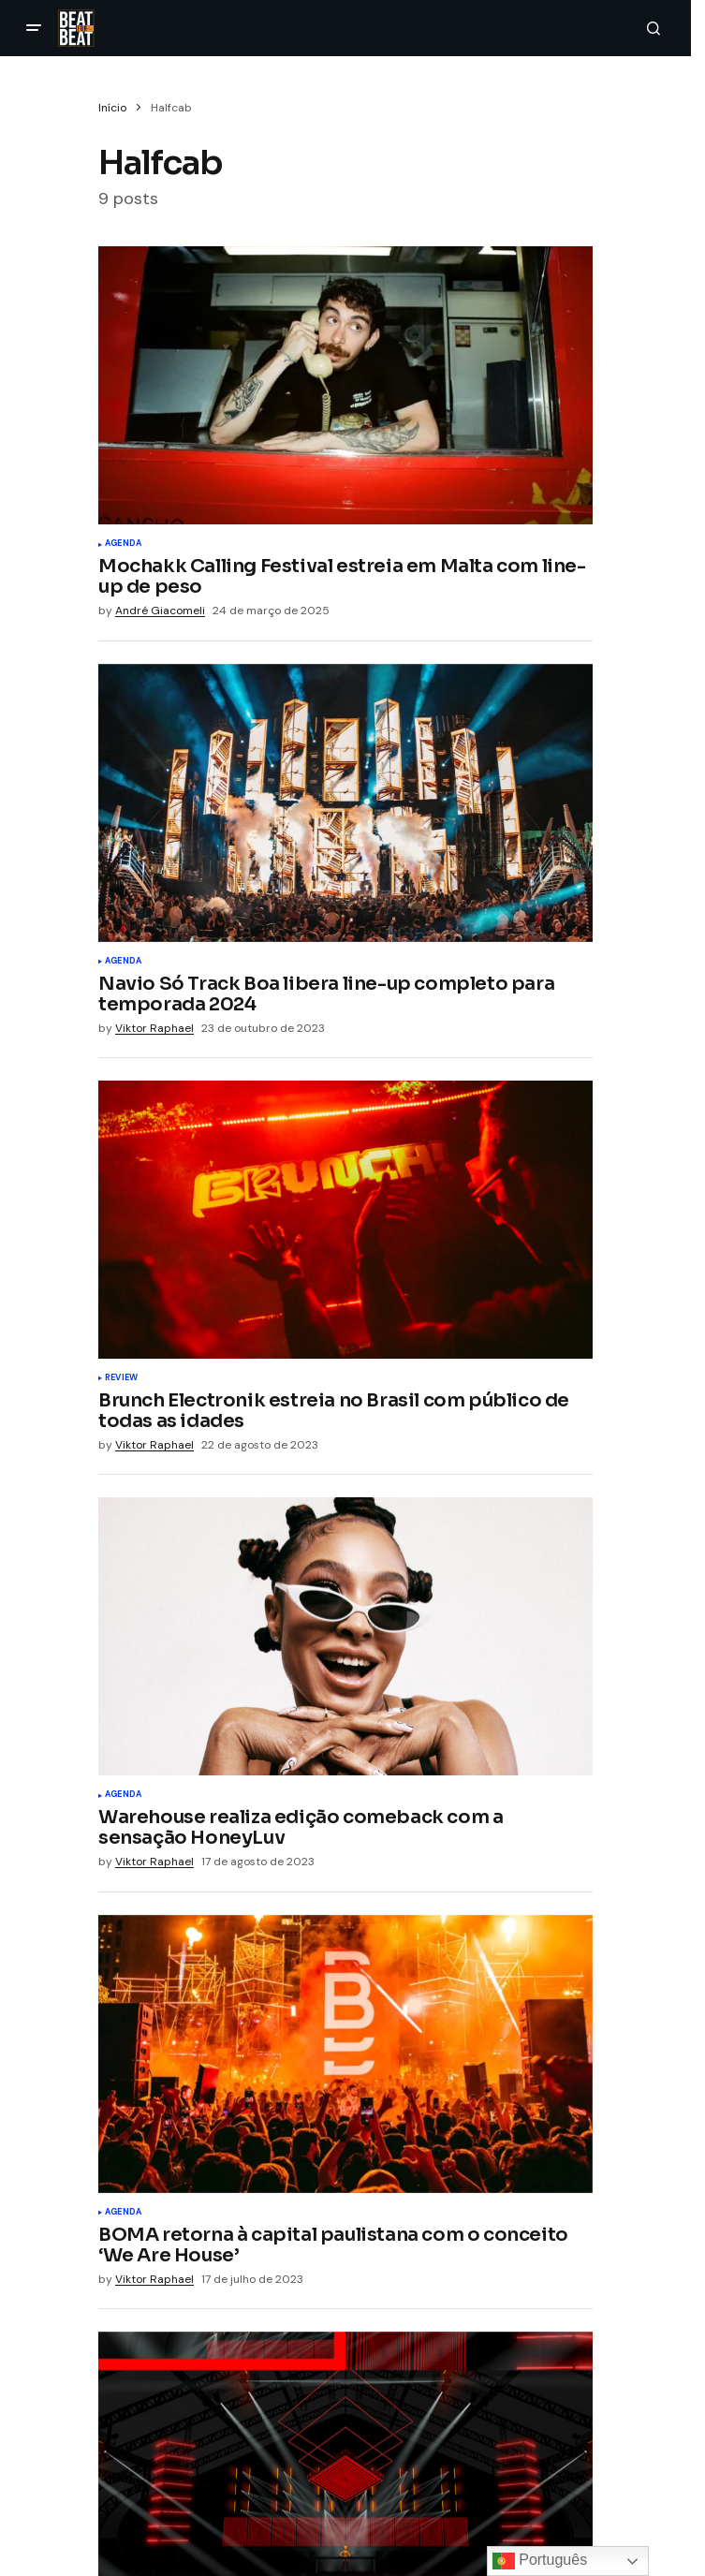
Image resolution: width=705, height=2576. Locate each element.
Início (112, 107)
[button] (33, 28)
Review (121, 1378)
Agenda (123, 544)
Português (539, 2561)
